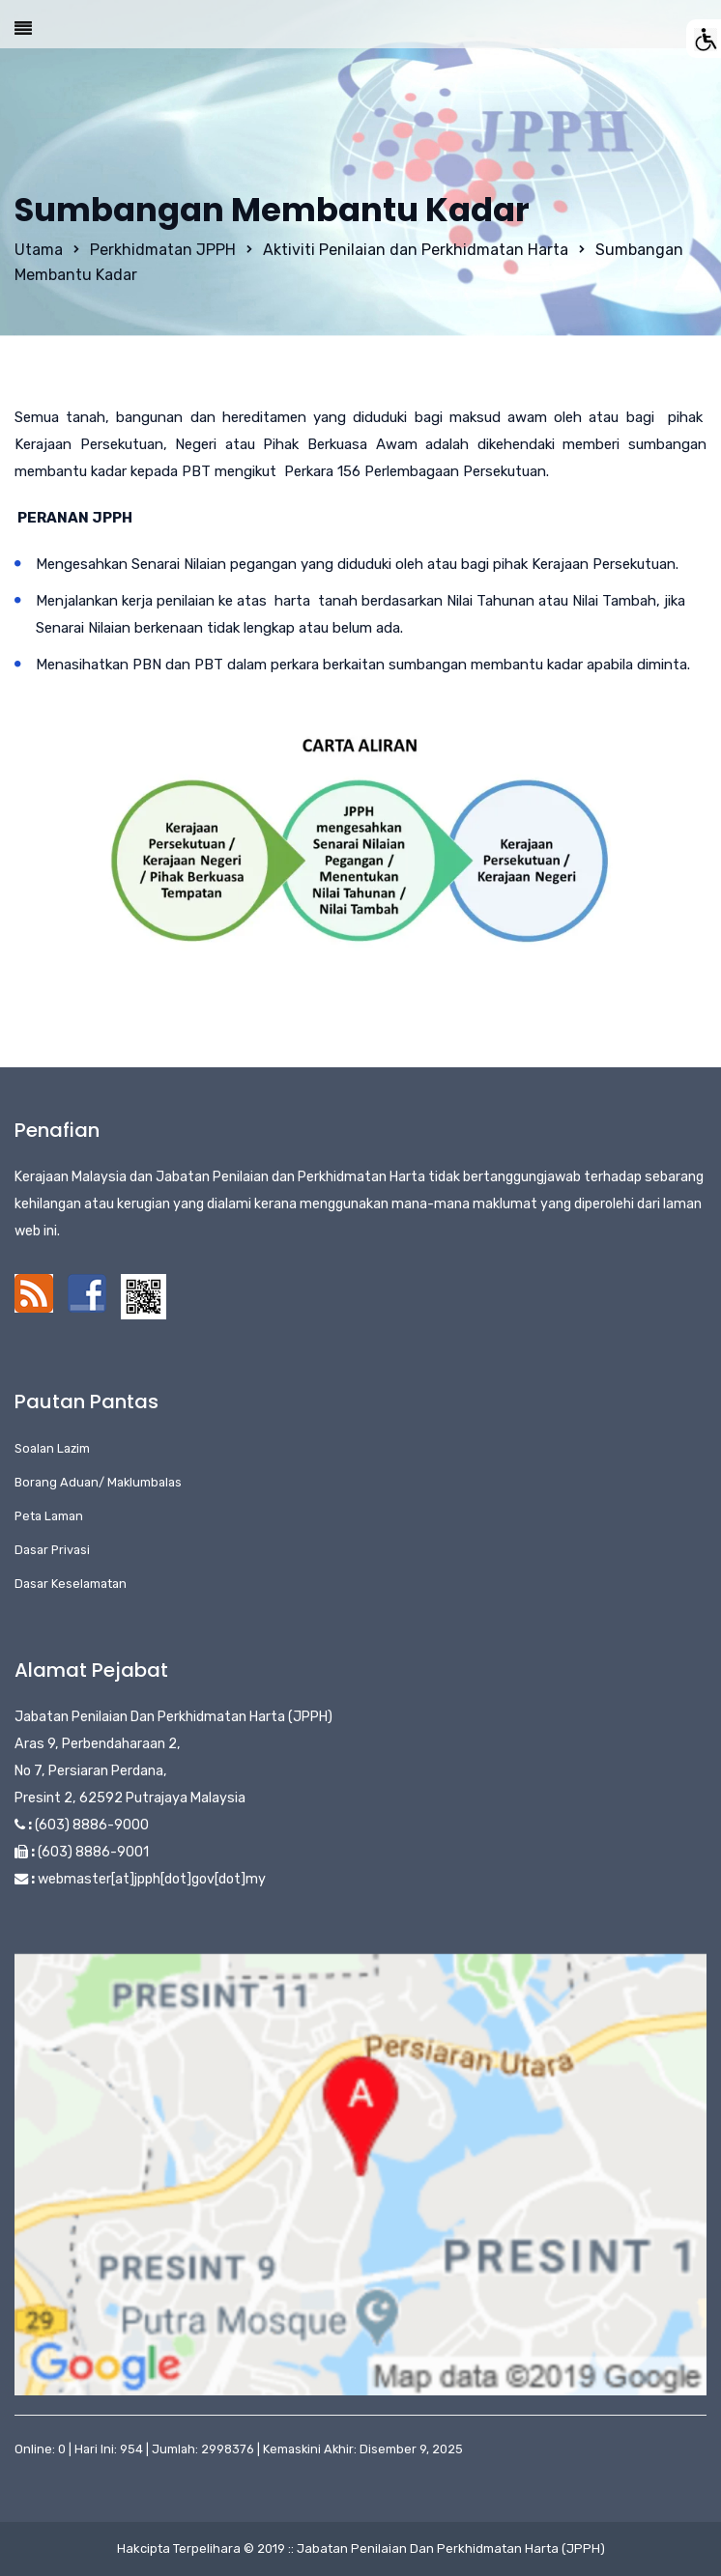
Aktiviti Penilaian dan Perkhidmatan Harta (415, 250)
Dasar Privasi (52, 1550)
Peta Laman (48, 1516)
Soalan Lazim (52, 1448)
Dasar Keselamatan (70, 1583)
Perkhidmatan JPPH (163, 250)
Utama (38, 250)
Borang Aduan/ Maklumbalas (98, 1482)
